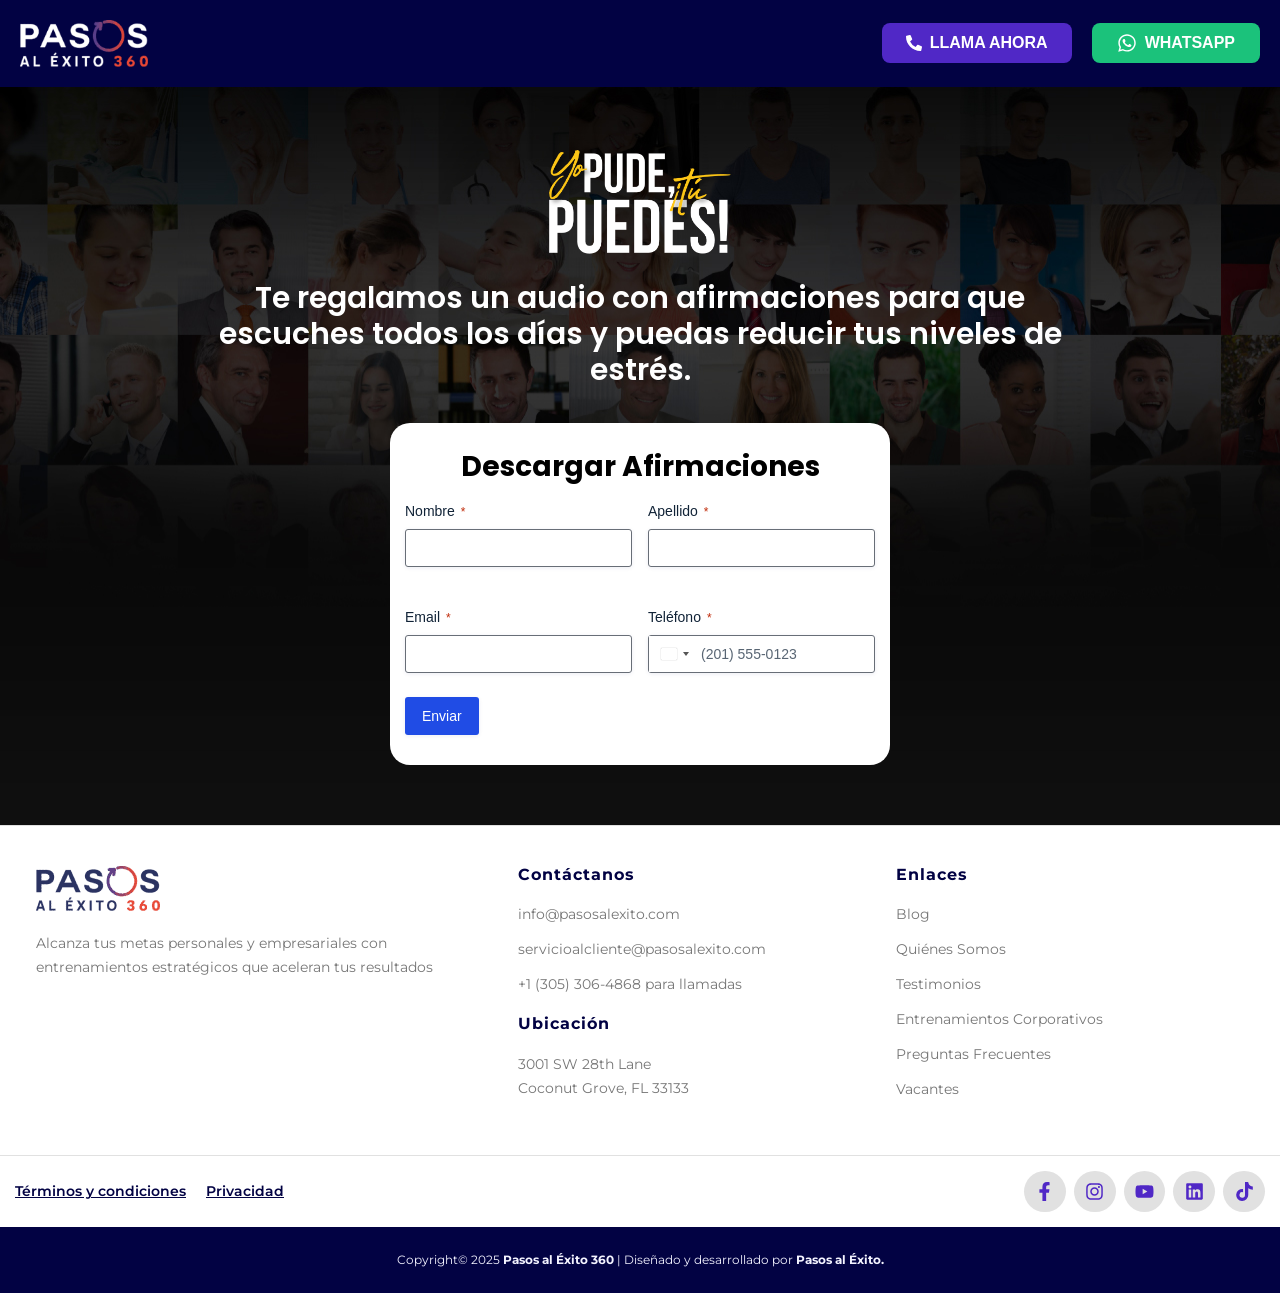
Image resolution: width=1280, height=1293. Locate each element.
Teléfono (680, 618)
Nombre (435, 512)
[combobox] (672, 654)
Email (428, 618)
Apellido (678, 512)
